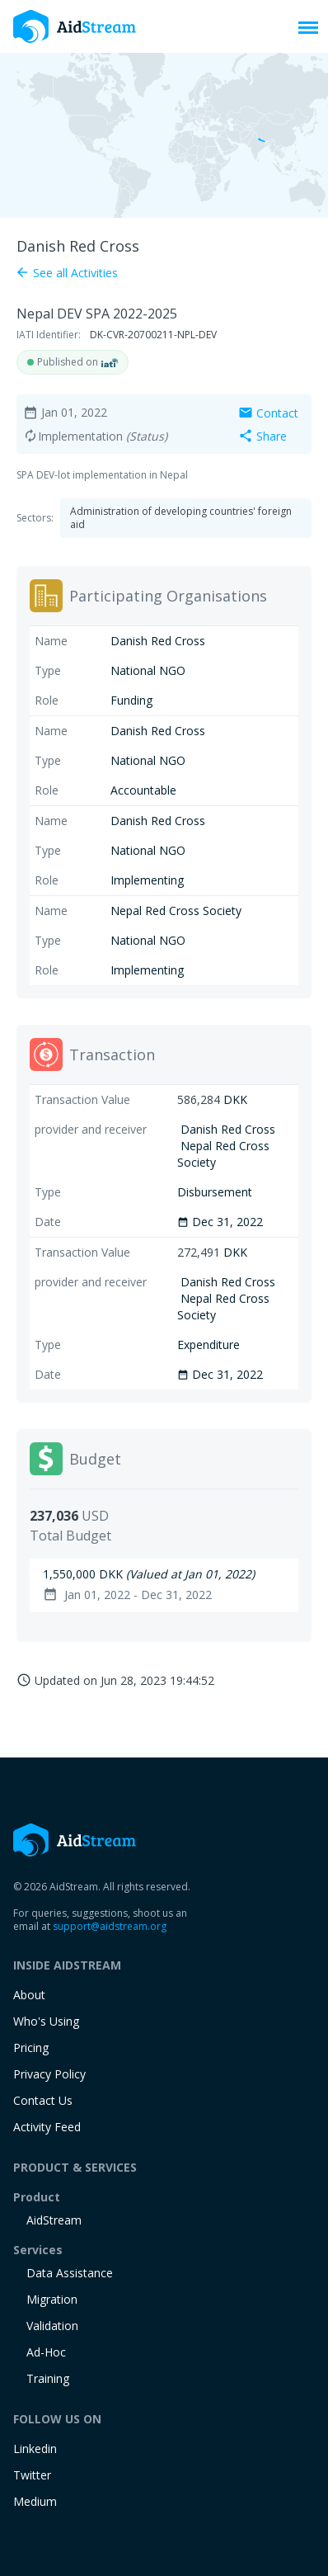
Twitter (32, 2475)
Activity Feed (47, 2127)
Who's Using (46, 2021)
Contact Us (43, 2100)
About (29, 1995)
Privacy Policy (49, 2074)
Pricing (31, 2047)
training (47, 2378)
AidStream (54, 2220)
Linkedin (35, 2448)
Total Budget (70, 1535)
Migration (51, 2299)
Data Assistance (69, 2273)
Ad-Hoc (46, 2352)
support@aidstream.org (109, 1926)
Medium (35, 2501)
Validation (52, 2325)
